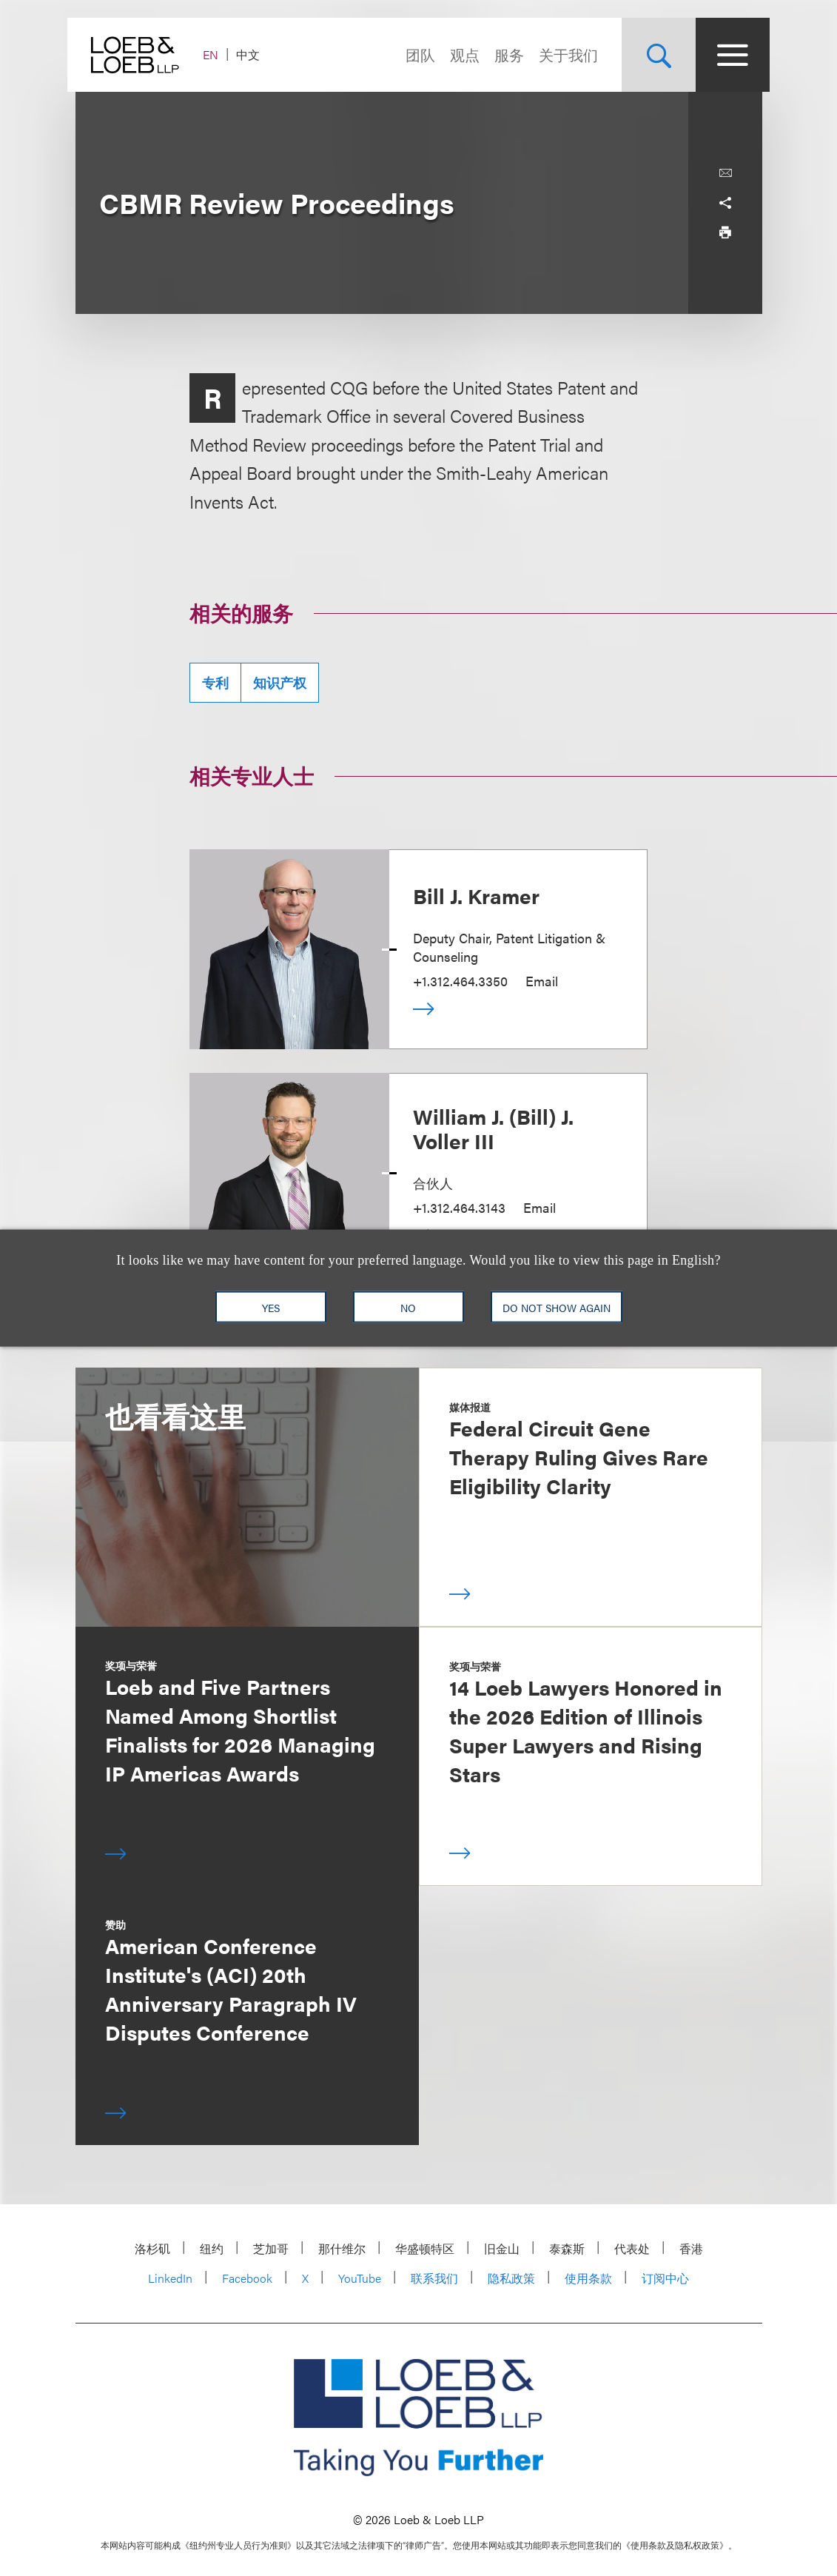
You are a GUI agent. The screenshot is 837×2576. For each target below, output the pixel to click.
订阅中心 (665, 2277)
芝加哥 (271, 2248)
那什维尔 (342, 2248)
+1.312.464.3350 (460, 980)
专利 (215, 682)
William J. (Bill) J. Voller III (493, 1128)
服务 (502, 54)
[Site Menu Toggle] (725, 55)
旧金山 (502, 2248)
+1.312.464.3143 (459, 1207)
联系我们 (434, 2277)
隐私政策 (511, 2277)
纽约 (211, 2248)
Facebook (247, 2277)
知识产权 (279, 682)
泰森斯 (567, 2248)
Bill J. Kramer (476, 895)
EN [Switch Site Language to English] (218, 54)
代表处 (632, 2248)
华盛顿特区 (424, 2248)
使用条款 (588, 2277)
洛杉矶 (152, 2248)
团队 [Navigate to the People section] (413, 54)
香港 (691, 2248)
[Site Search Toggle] (651, 55)
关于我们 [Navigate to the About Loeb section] (561, 54)
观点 (457, 54)
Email (541, 980)
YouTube (359, 2277)
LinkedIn (170, 2277)
